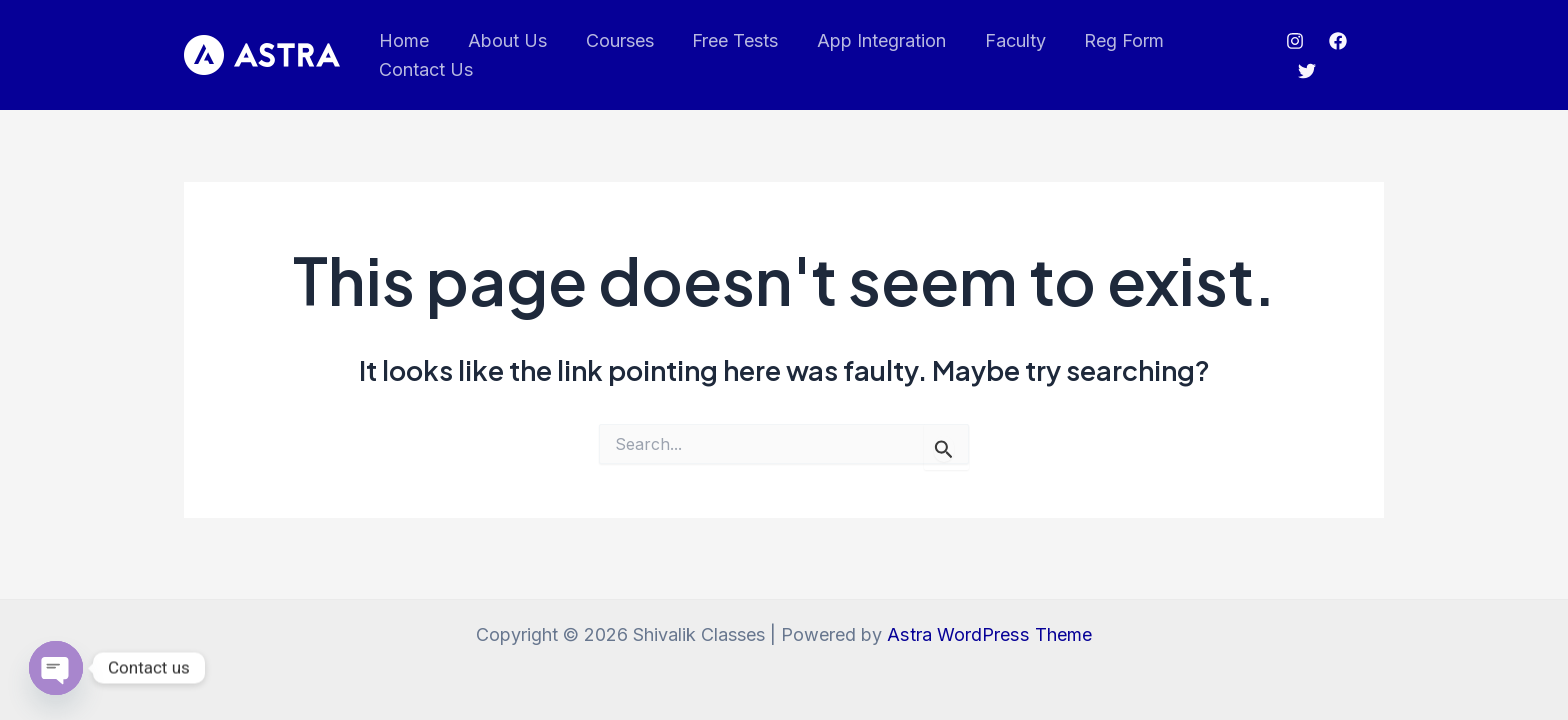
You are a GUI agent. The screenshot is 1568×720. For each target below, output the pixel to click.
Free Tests (726, 40)
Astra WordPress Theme (990, 634)
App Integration (869, 40)
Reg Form (1107, 40)
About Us (503, 40)
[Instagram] (1293, 41)
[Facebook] (1336, 41)
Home (403, 40)
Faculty (1000, 40)
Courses (613, 40)
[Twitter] (1305, 71)
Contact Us (425, 69)
